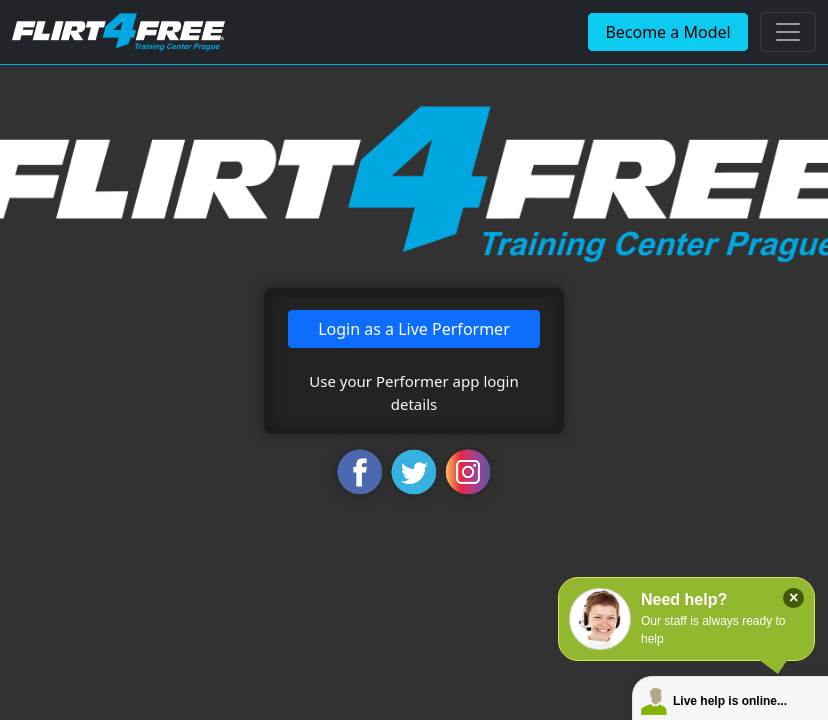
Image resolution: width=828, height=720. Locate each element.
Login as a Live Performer (414, 329)
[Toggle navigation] (788, 32)
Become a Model (667, 32)
